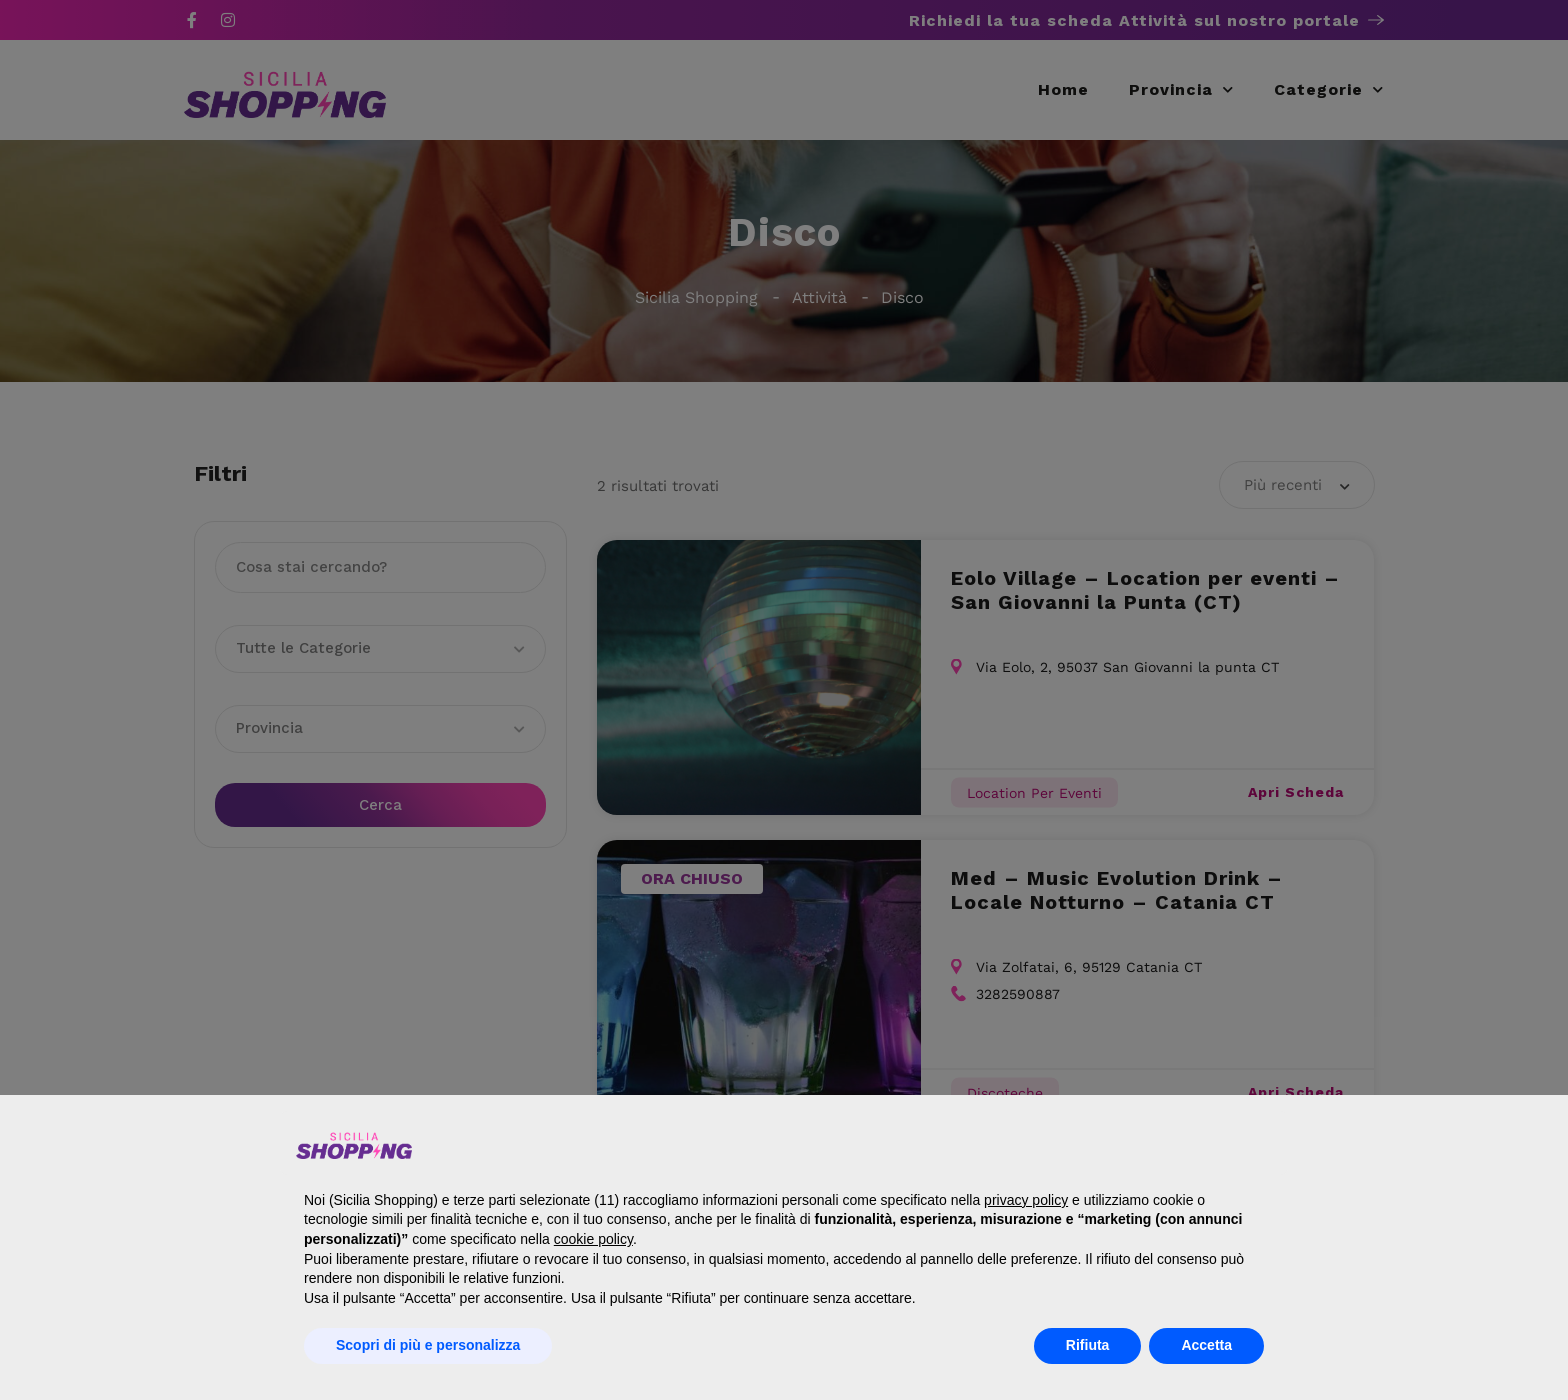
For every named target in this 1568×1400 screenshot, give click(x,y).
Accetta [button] (1206, 1345)
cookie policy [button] (593, 1239)
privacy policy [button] (1026, 1200)
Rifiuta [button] (1088, 1345)
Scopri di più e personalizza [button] (428, 1345)
